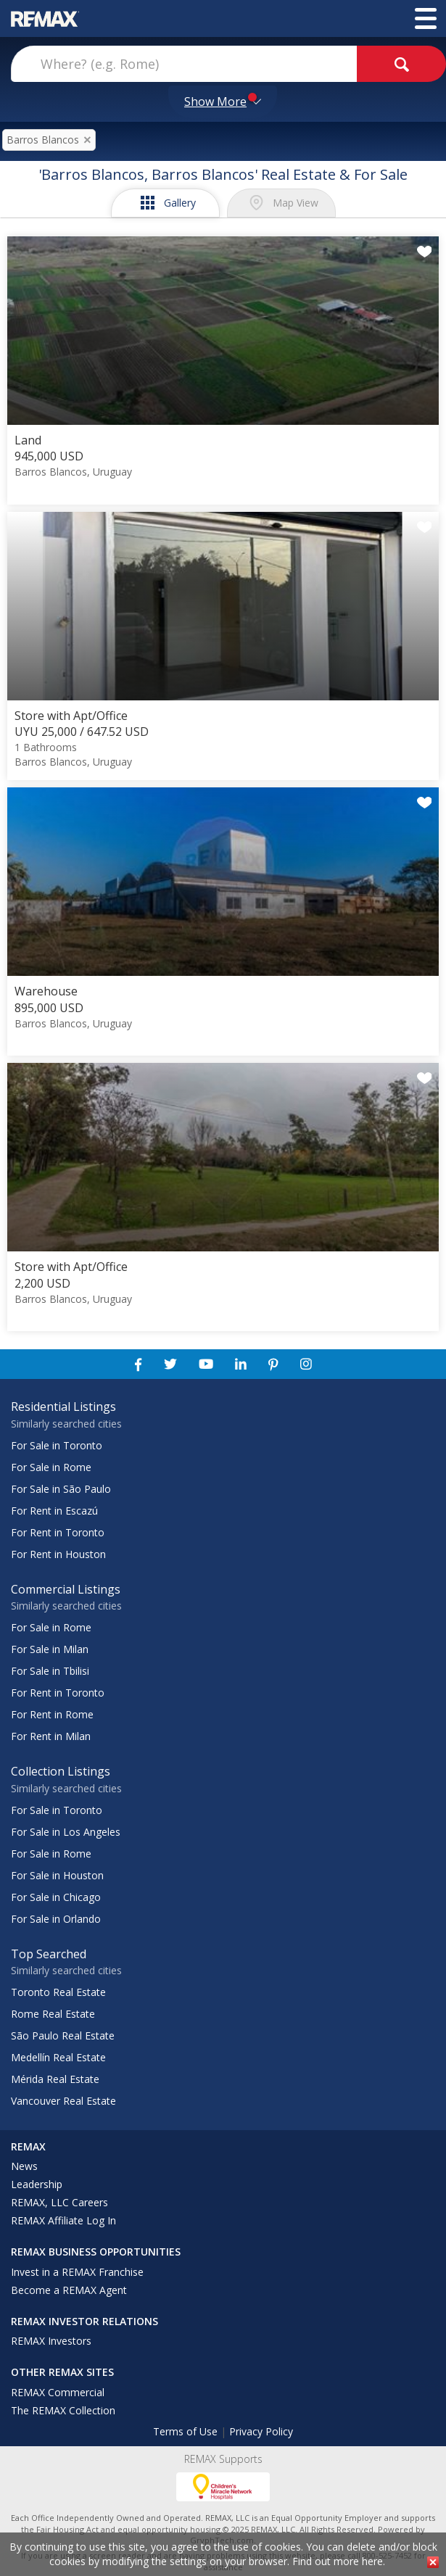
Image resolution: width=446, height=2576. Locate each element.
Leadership (36, 2184)
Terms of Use (185, 2431)
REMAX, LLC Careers (59, 2202)
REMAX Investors (51, 2341)
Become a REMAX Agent (69, 2290)
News (24, 2166)
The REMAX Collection (63, 2410)
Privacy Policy (261, 2431)
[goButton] (401, 64)
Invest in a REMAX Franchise (77, 2272)
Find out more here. (338, 2561)
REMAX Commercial (57, 2392)
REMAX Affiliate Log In (63, 2220)
